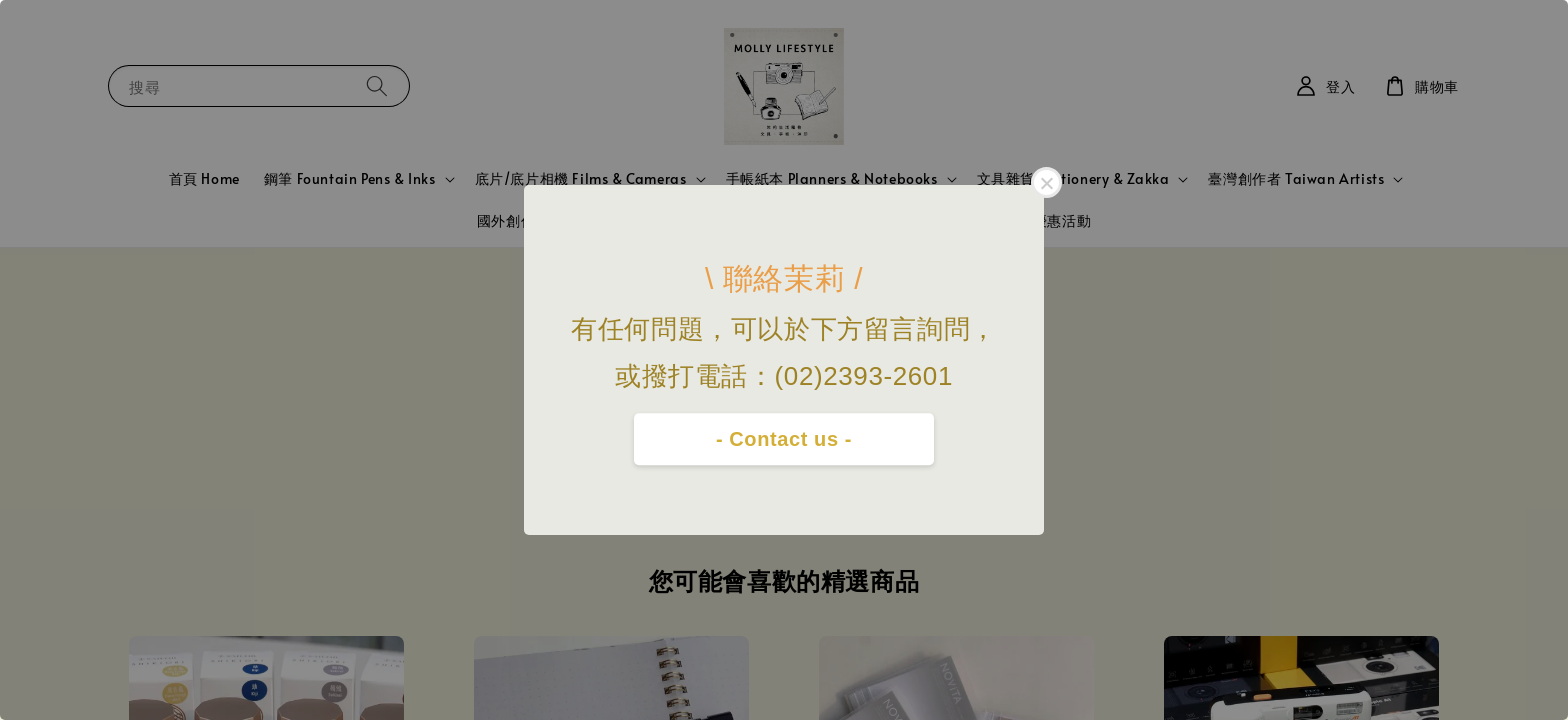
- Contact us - (784, 439)
